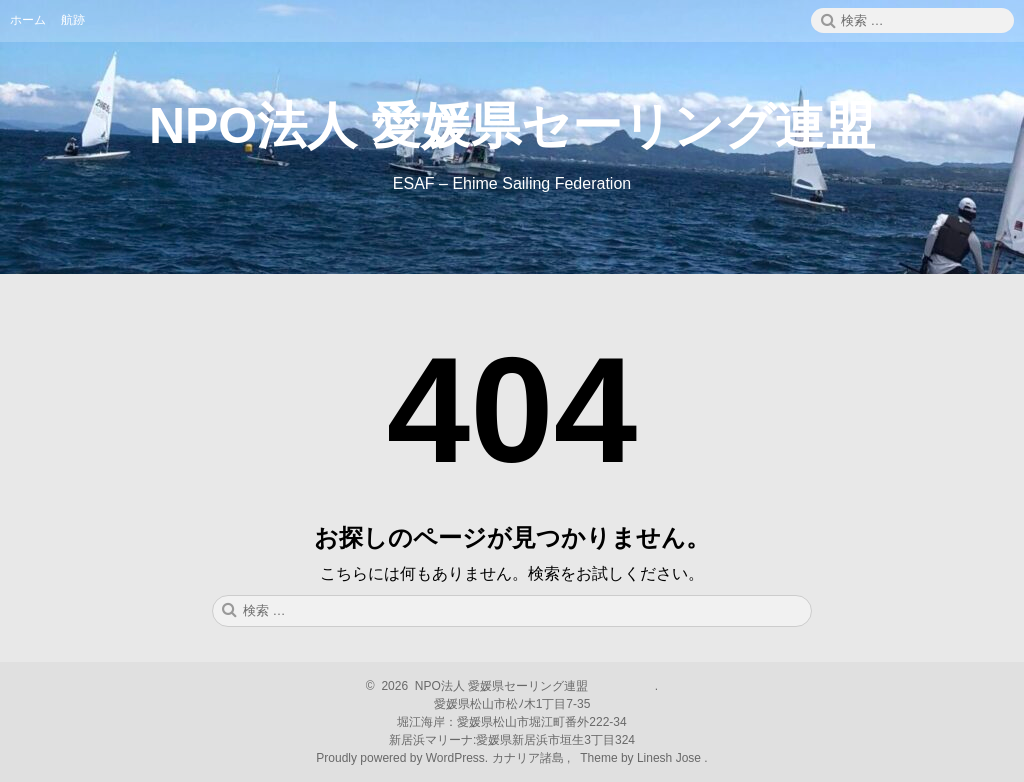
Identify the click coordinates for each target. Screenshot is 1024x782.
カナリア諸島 (529, 758)
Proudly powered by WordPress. (403, 758)
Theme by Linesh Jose (642, 758)
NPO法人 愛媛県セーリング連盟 (512, 126)
